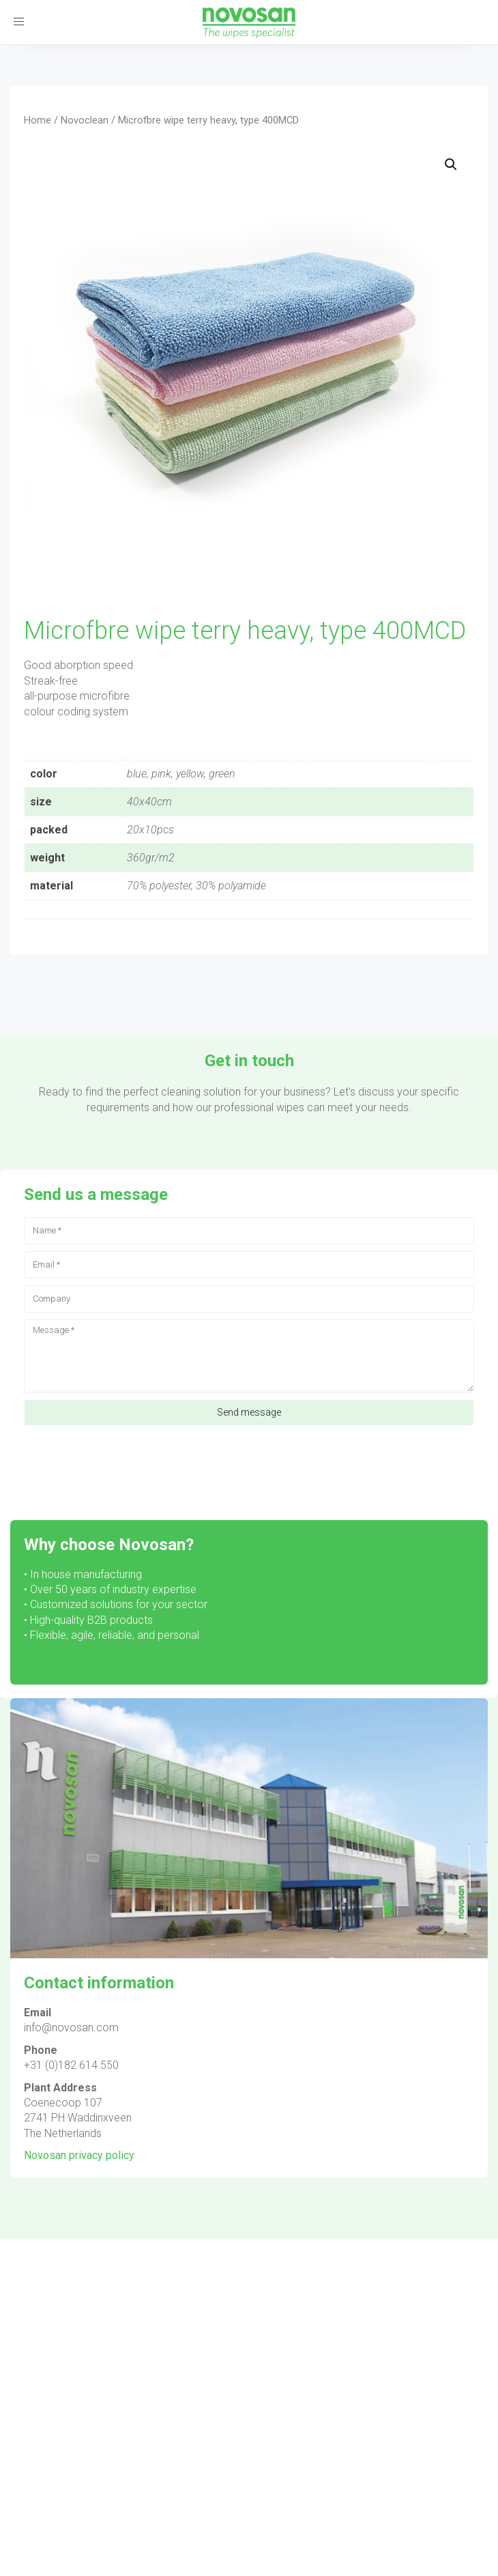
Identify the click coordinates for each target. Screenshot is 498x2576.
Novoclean (84, 120)
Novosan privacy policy (79, 2155)
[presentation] (127, 1466)
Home (37, 120)
